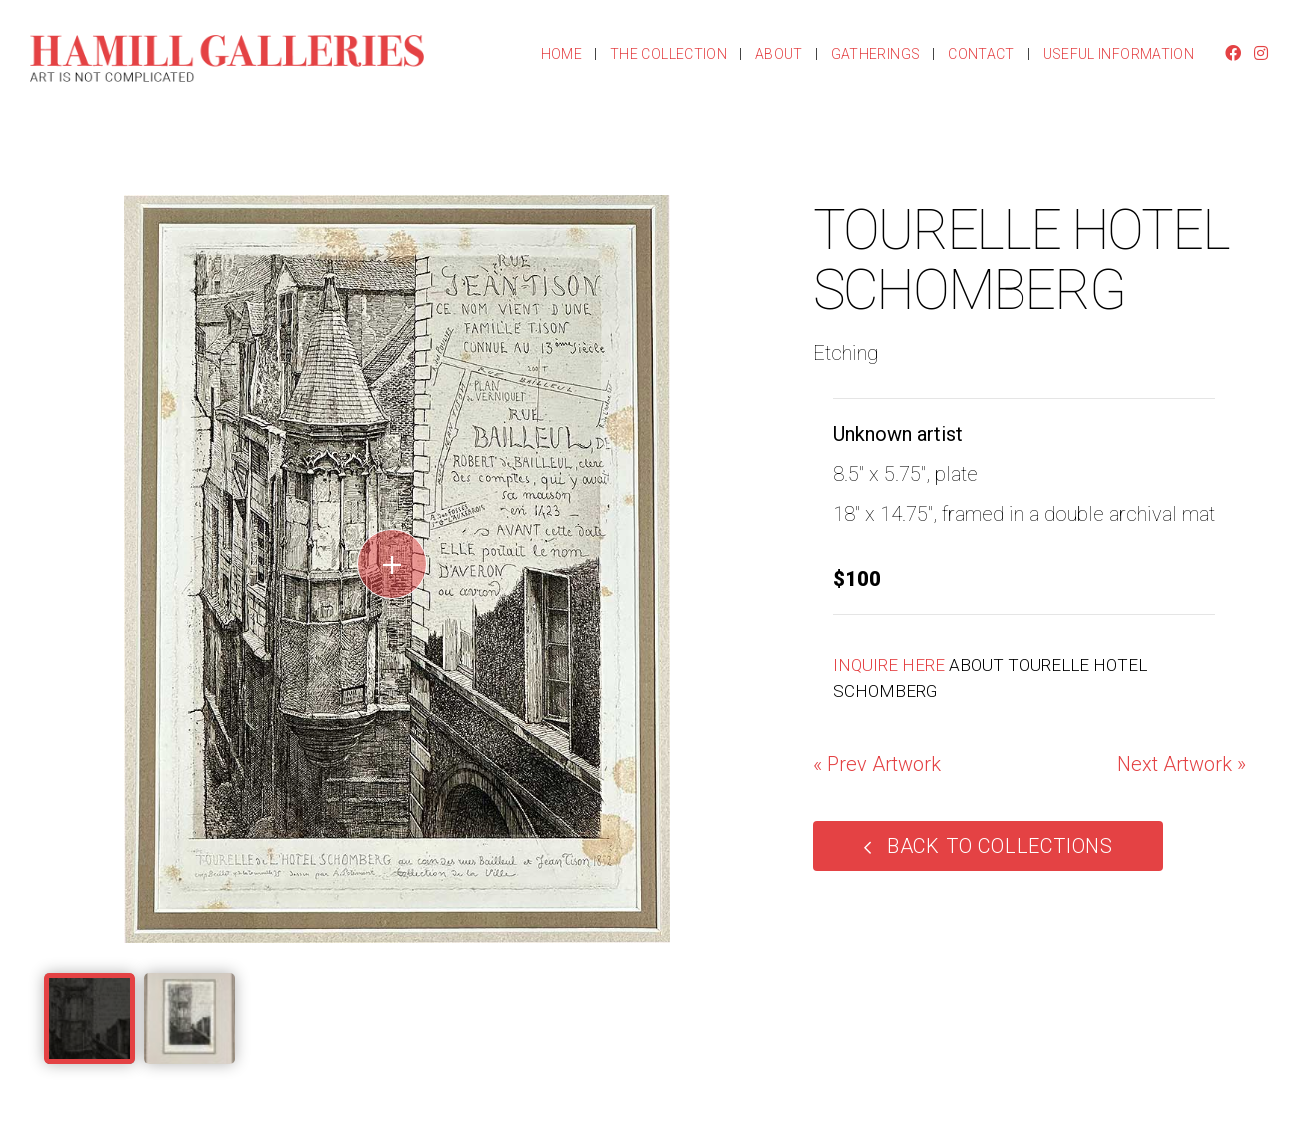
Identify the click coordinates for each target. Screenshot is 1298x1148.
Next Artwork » (1181, 764)
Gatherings (876, 54)
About (779, 54)
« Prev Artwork (877, 764)
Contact (981, 54)
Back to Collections (1000, 846)
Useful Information (1118, 54)
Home (561, 54)
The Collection (668, 54)
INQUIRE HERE (889, 665)
